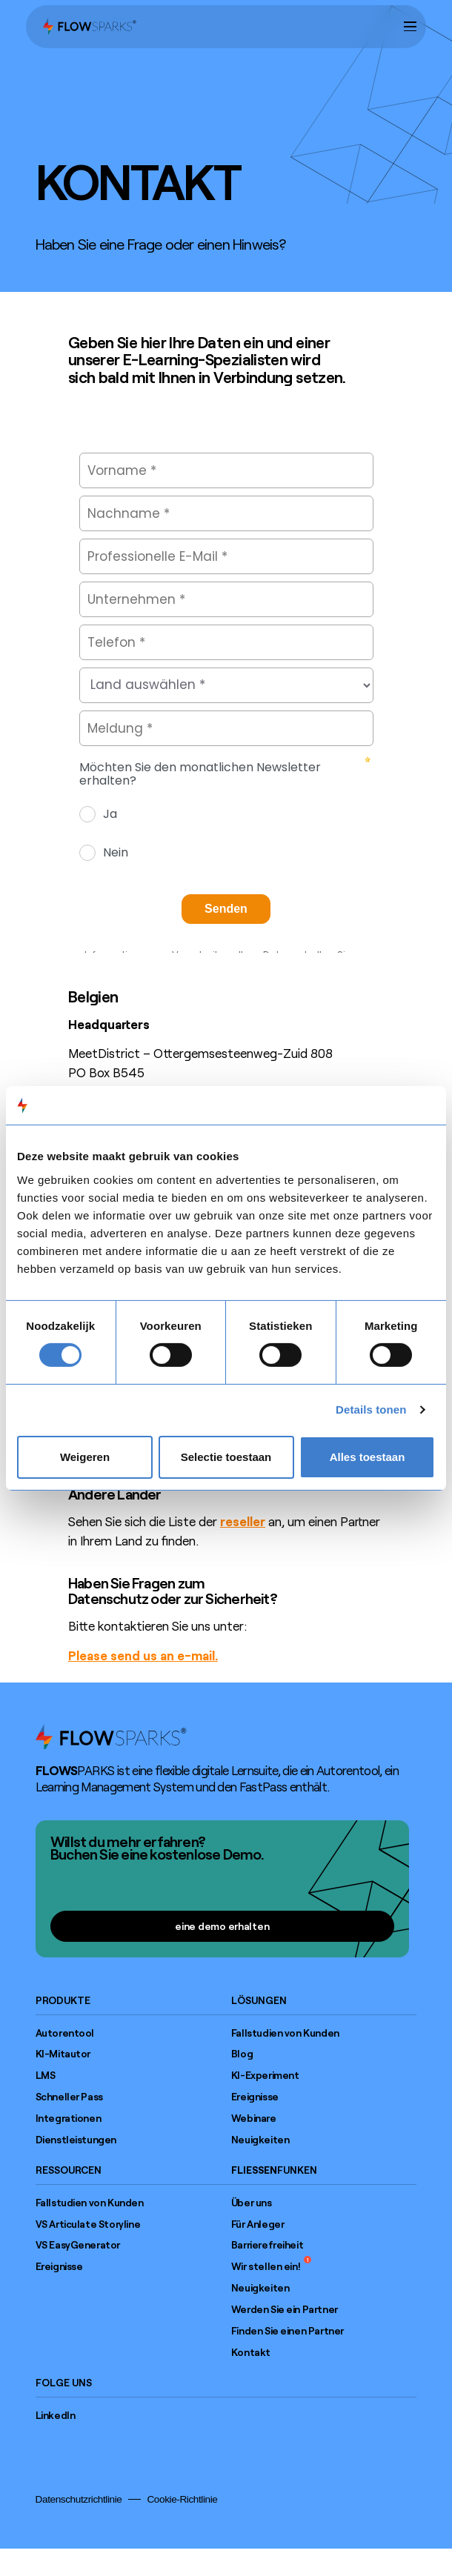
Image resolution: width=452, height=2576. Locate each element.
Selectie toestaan (226, 1457)
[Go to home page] (111, 1736)
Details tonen (371, 1409)
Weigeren (85, 1457)
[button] (410, 26)
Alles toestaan (367, 1457)
